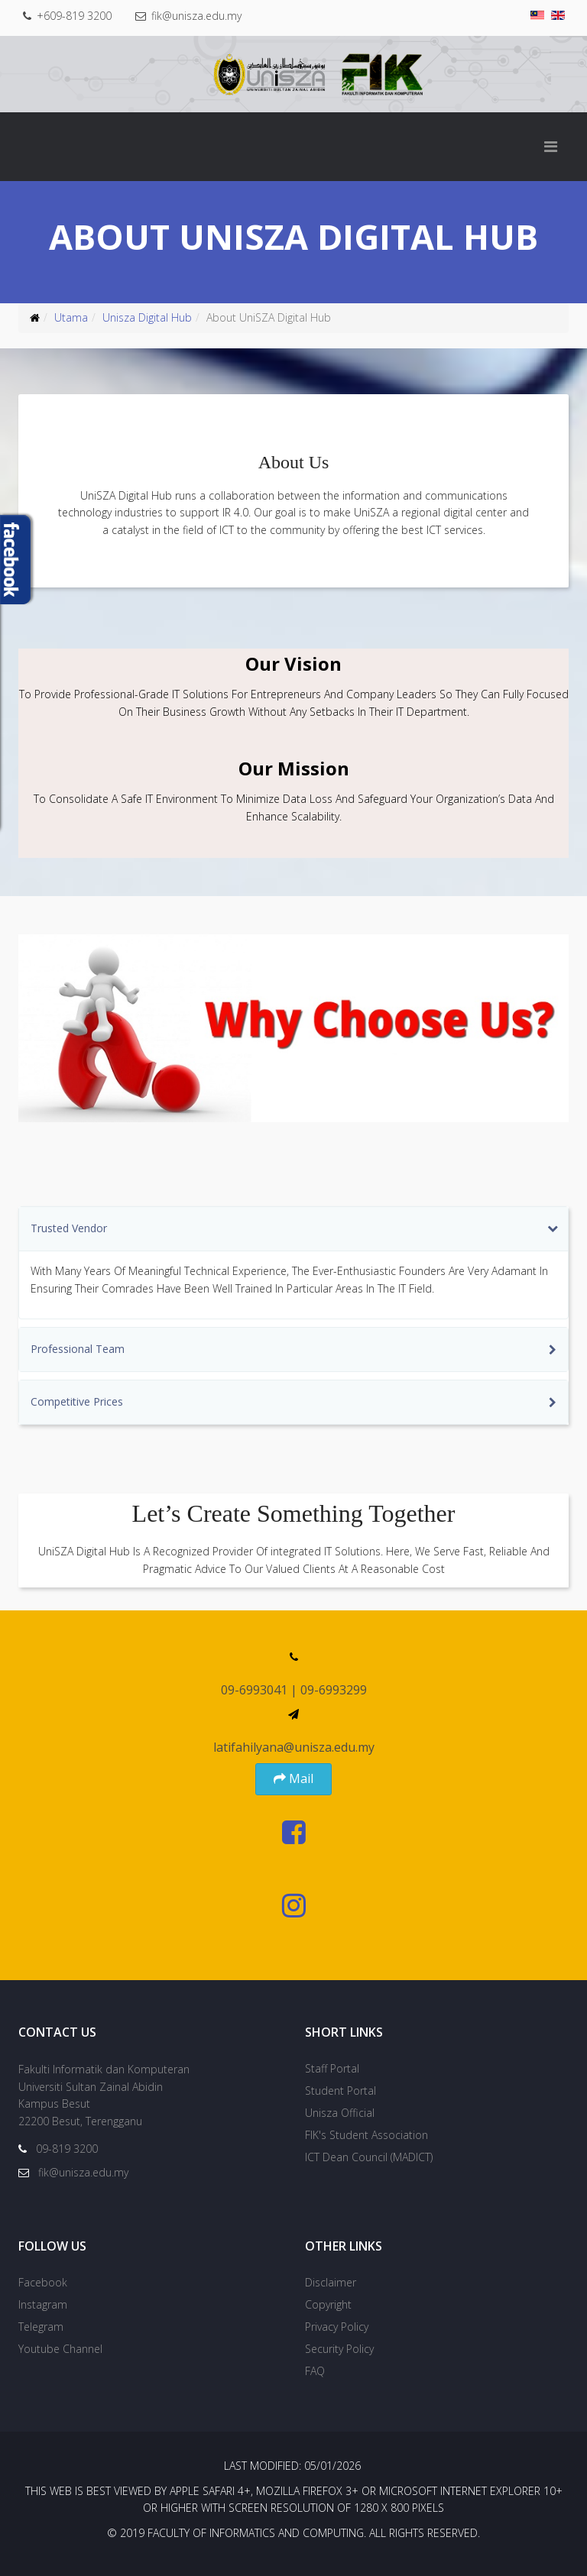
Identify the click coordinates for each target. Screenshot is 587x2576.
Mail (293, 1778)
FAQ (315, 2371)
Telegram (40, 2326)
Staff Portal (332, 2068)
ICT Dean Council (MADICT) (369, 2157)
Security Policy (339, 2348)
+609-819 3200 (75, 15)
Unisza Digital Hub (147, 317)
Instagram (42, 2304)
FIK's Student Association (366, 2135)
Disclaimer (330, 2282)
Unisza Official (340, 2112)
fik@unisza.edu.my (199, 15)
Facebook (42, 2282)
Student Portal (340, 2090)
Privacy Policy (336, 2326)
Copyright (328, 2304)
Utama (71, 317)
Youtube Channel (60, 2348)
